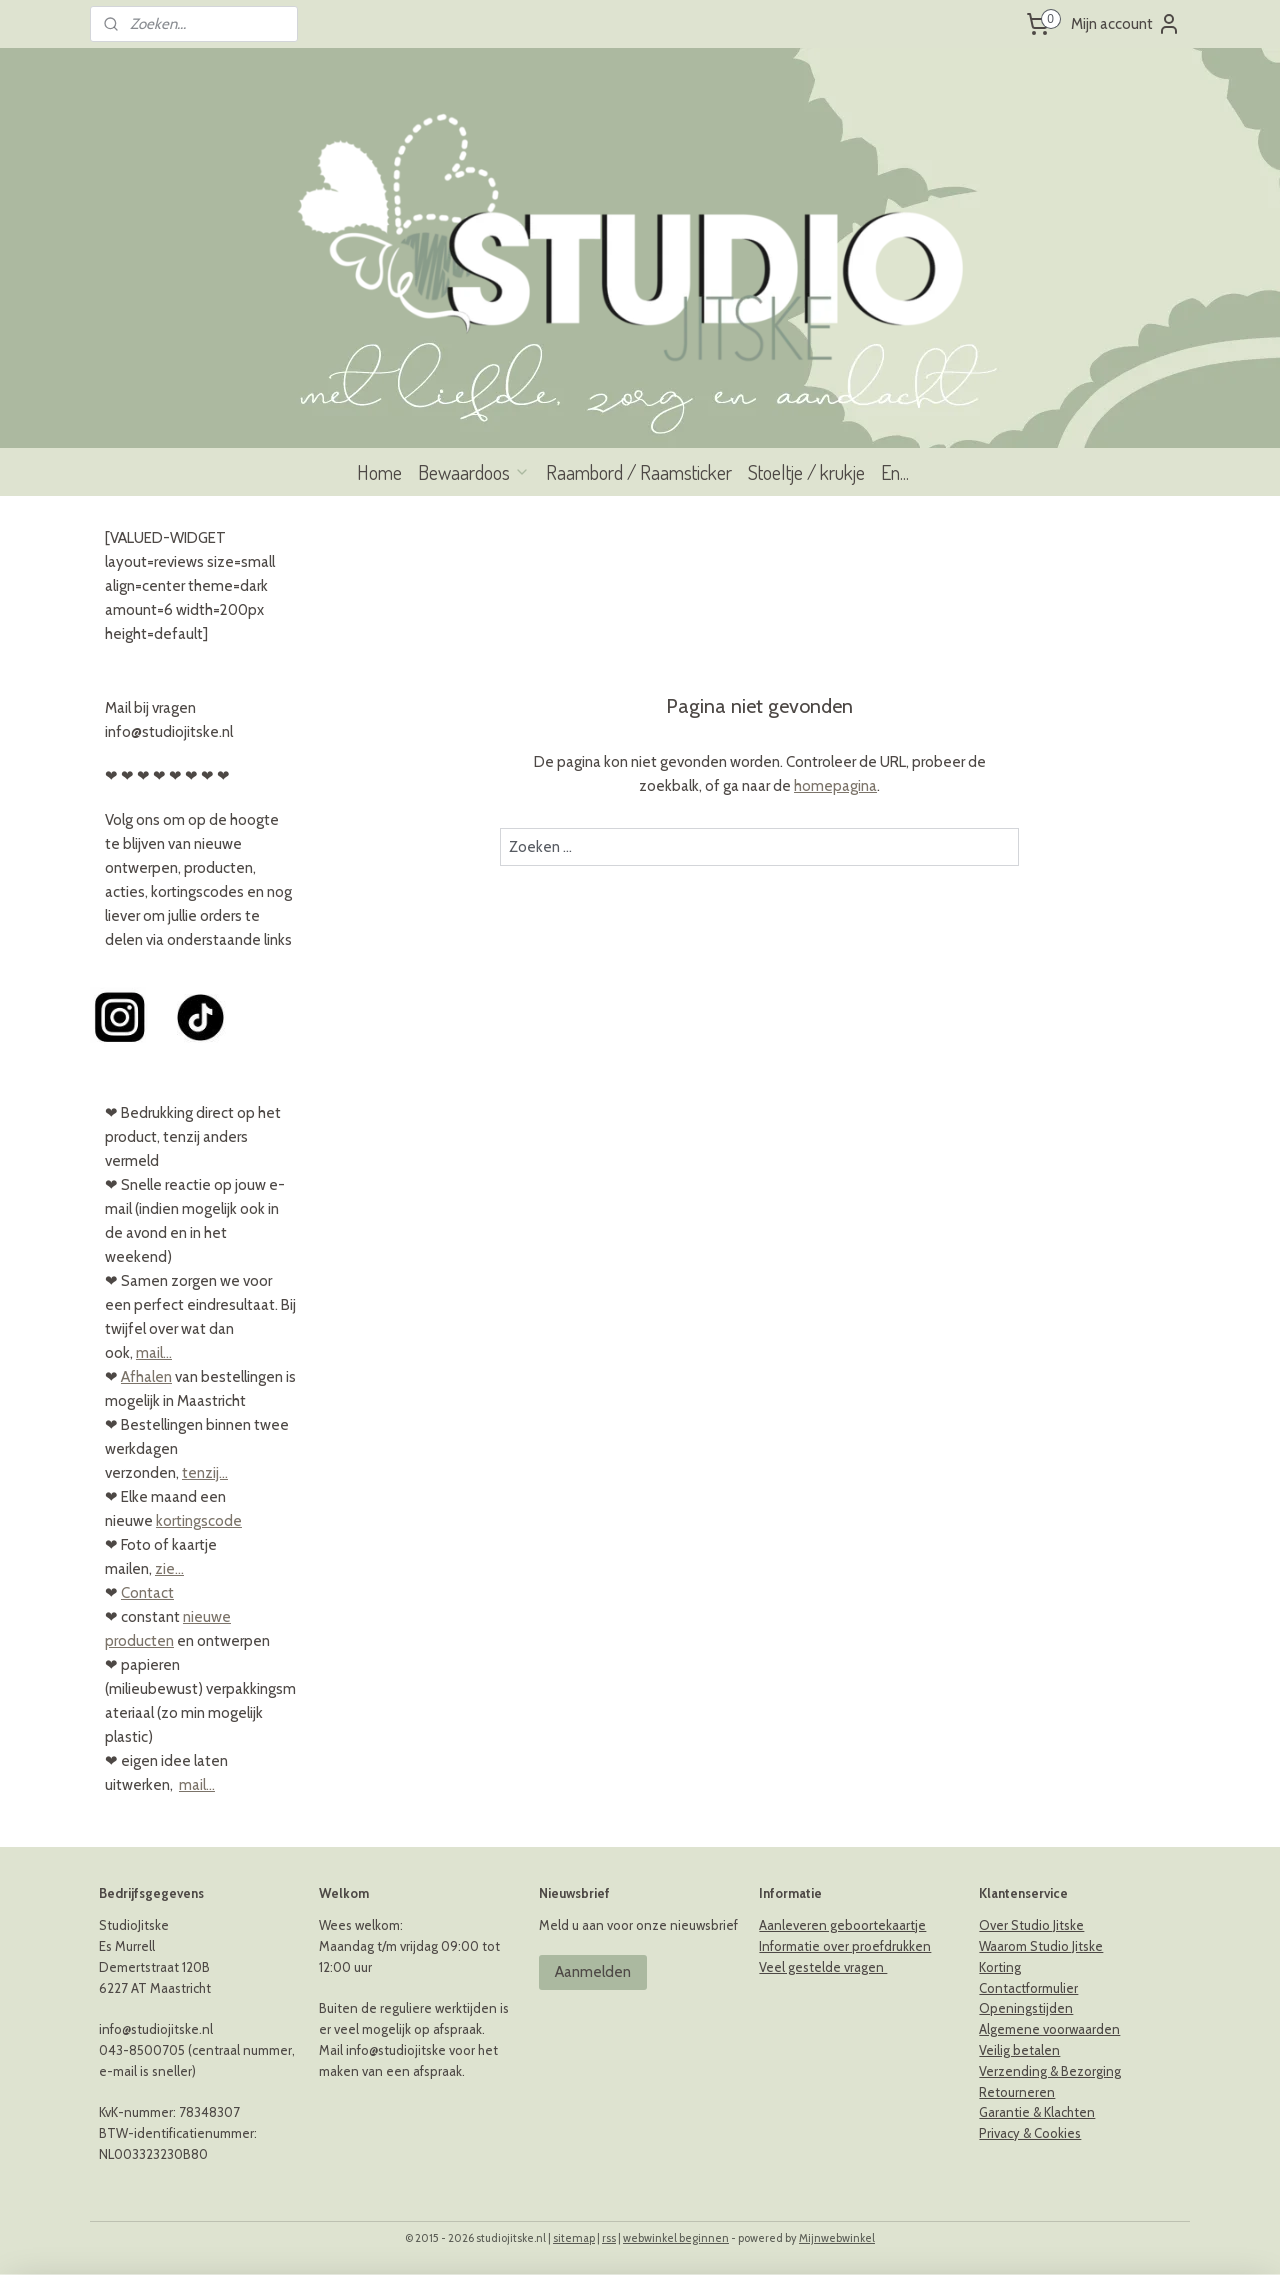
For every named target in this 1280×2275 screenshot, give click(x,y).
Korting (1000, 1967)
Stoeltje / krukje (806, 472)
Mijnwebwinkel (837, 2238)
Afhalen (146, 1377)
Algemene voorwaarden (1049, 2029)
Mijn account (1126, 24)
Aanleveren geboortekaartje (842, 1925)
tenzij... (205, 1473)
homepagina (835, 786)
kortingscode (199, 1521)
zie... (169, 1569)
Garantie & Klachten (1037, 2112)
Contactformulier (1028, 1988)
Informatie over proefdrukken (845, 1946)
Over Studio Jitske (1031, 1925)
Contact (147, 1593)
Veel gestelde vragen (823, 1967)
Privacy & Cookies (1030, 2133)
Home (379, 472)
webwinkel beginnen (676, 2238)
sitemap (574, 2238)
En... (895, 472)
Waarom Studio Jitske (1041, 1946)
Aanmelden (593, 1972)
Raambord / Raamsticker (639, 472)
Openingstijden (1026, 2008)
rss (609, 2238)
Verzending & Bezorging (1050, 2071)
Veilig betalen (1019, 2050)
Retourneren (1017, 2092)
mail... (154, 1353)
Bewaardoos (474, 472)
